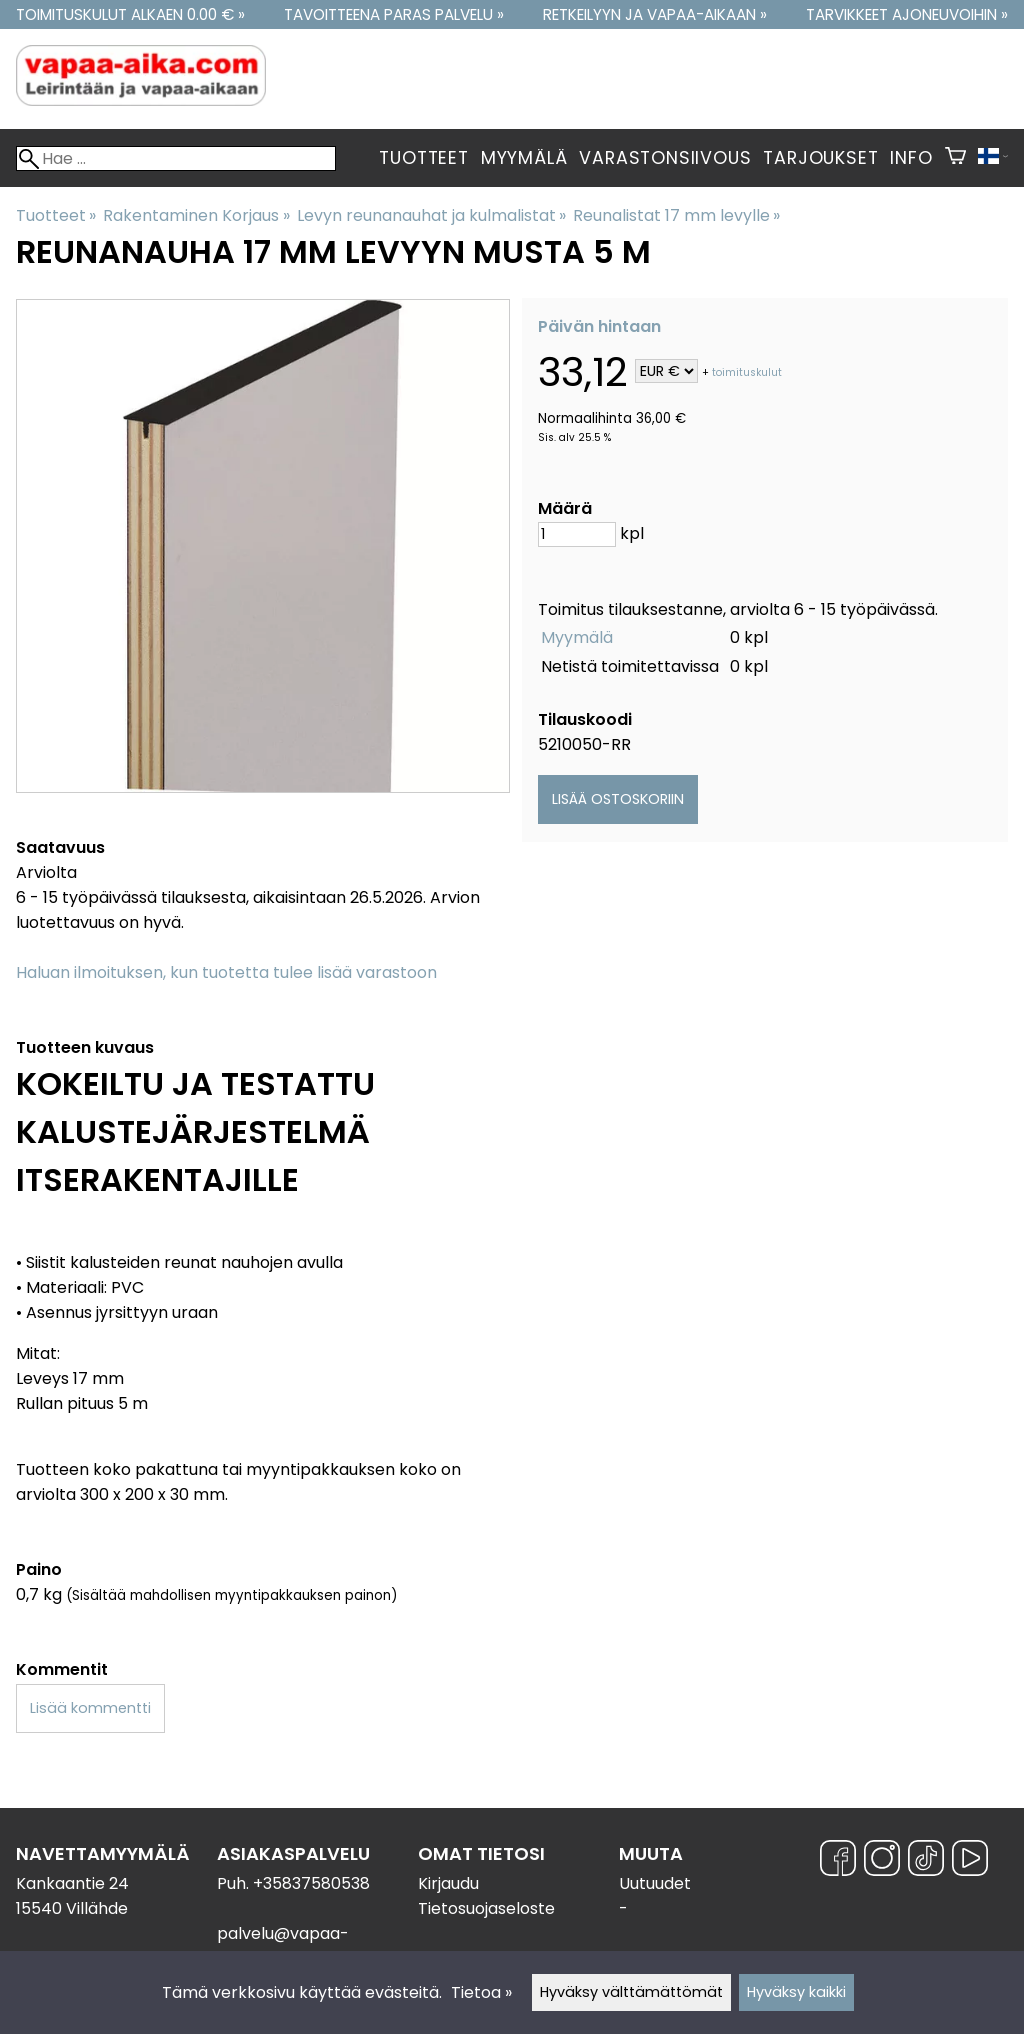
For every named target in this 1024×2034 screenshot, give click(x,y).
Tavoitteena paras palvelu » (394, 14)
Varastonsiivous (665, 158)
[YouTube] (970, 1861)
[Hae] (176, 158)
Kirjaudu (448, 1883)
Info (911, 158)
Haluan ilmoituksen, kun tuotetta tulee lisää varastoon (226, 972)
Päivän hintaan (599, 326)
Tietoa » (481, 1992)
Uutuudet (655, 1883)
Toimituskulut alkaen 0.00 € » (130, 14)
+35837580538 (311, 1883)
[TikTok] (926, 1861)
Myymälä (524, 158)
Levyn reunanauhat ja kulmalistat (431, 215)
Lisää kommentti (90, 1708)
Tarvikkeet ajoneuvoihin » (907, 14)
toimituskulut (747, 372)
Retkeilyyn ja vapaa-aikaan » (655, 14)
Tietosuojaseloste (486, 1908)
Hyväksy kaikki (796, 1992)
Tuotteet (423, 158)
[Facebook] (838, 1861)
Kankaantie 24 (72, 1883)
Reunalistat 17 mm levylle (676, 215)
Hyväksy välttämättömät (631, 1992)
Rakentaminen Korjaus (196, 215)
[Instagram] (882, 1861)
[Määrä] (577, 534)
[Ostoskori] (955, 158)
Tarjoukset (820, 158)
